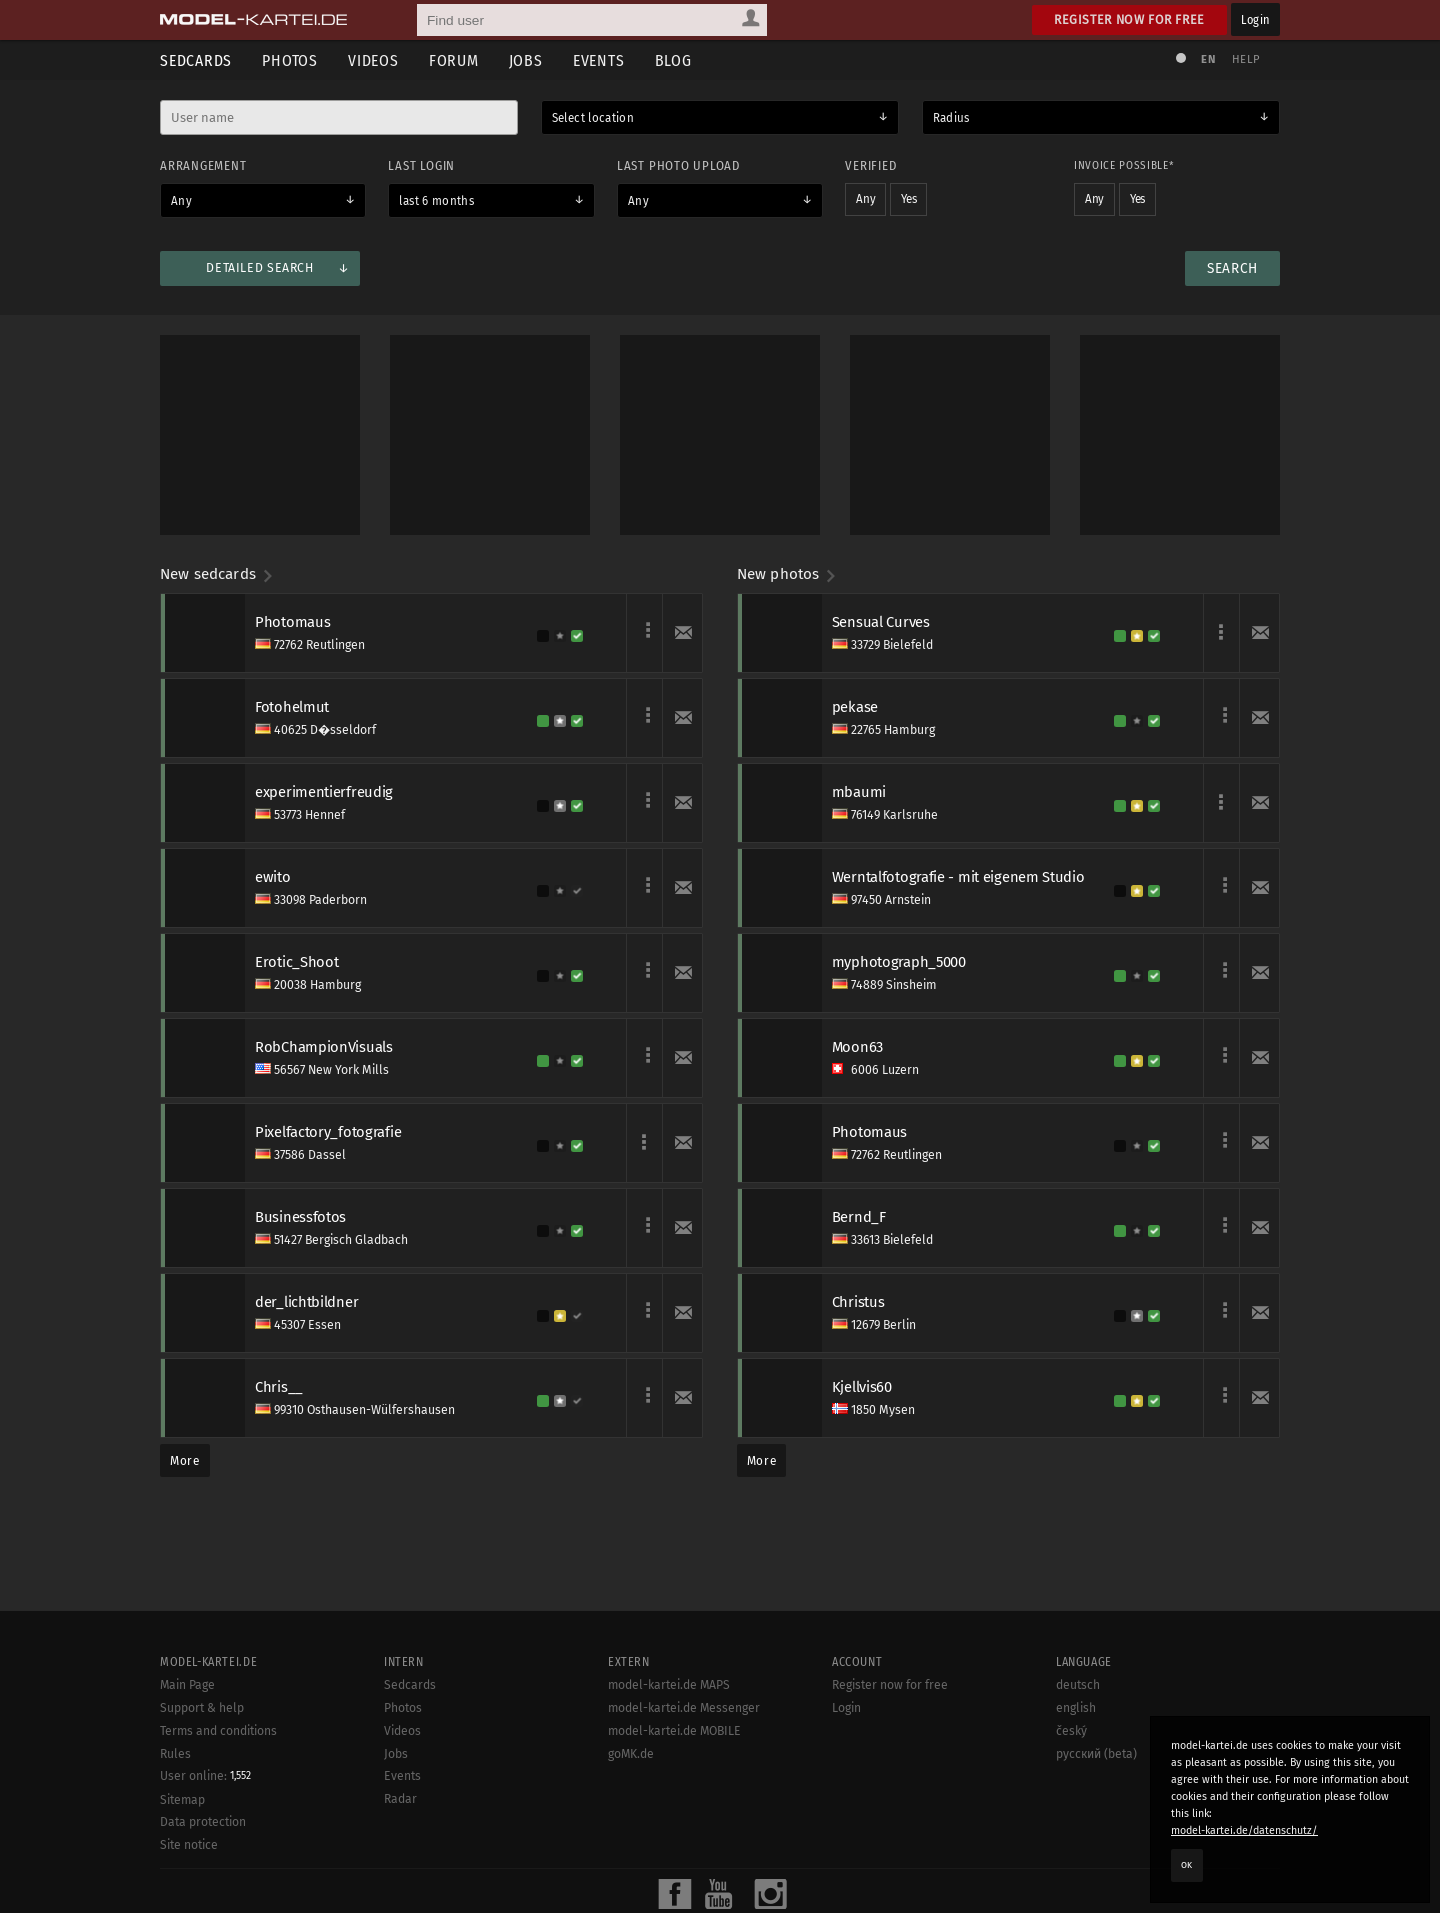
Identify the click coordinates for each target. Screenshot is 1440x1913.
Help (1246, 59)
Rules (175, 1754)
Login (1255, 19)
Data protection (203, 1822)
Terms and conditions (218, 1731)
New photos (788, 574)
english (1076, 1708)
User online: (205, 1776)
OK (1187, 1865)
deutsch (1078, 1685)
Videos (373, 60)
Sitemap (182, 1800)
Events (599, 60)
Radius (951, 118)
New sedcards (217, 574)
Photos (290, 60)
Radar (400, 1799)
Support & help (202, 1708)
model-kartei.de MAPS (669, 1685)
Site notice (189, 1845)
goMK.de (631, 1754)
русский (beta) (1096, 1754)
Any (181, 201)
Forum (454, 60)
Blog (673, 60)
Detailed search (259, 268)
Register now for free (1129, 19)
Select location (593, 118)
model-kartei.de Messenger (684, 1708)
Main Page (187, 1685)
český (1071, 1731)
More (185, 1460)
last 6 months (436, 201)
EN (1208, 59)
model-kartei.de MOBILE (674, 1731)
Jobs (526, 60)
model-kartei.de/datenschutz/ (1244, 1830)
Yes (908, 199)
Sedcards (196, 60)
